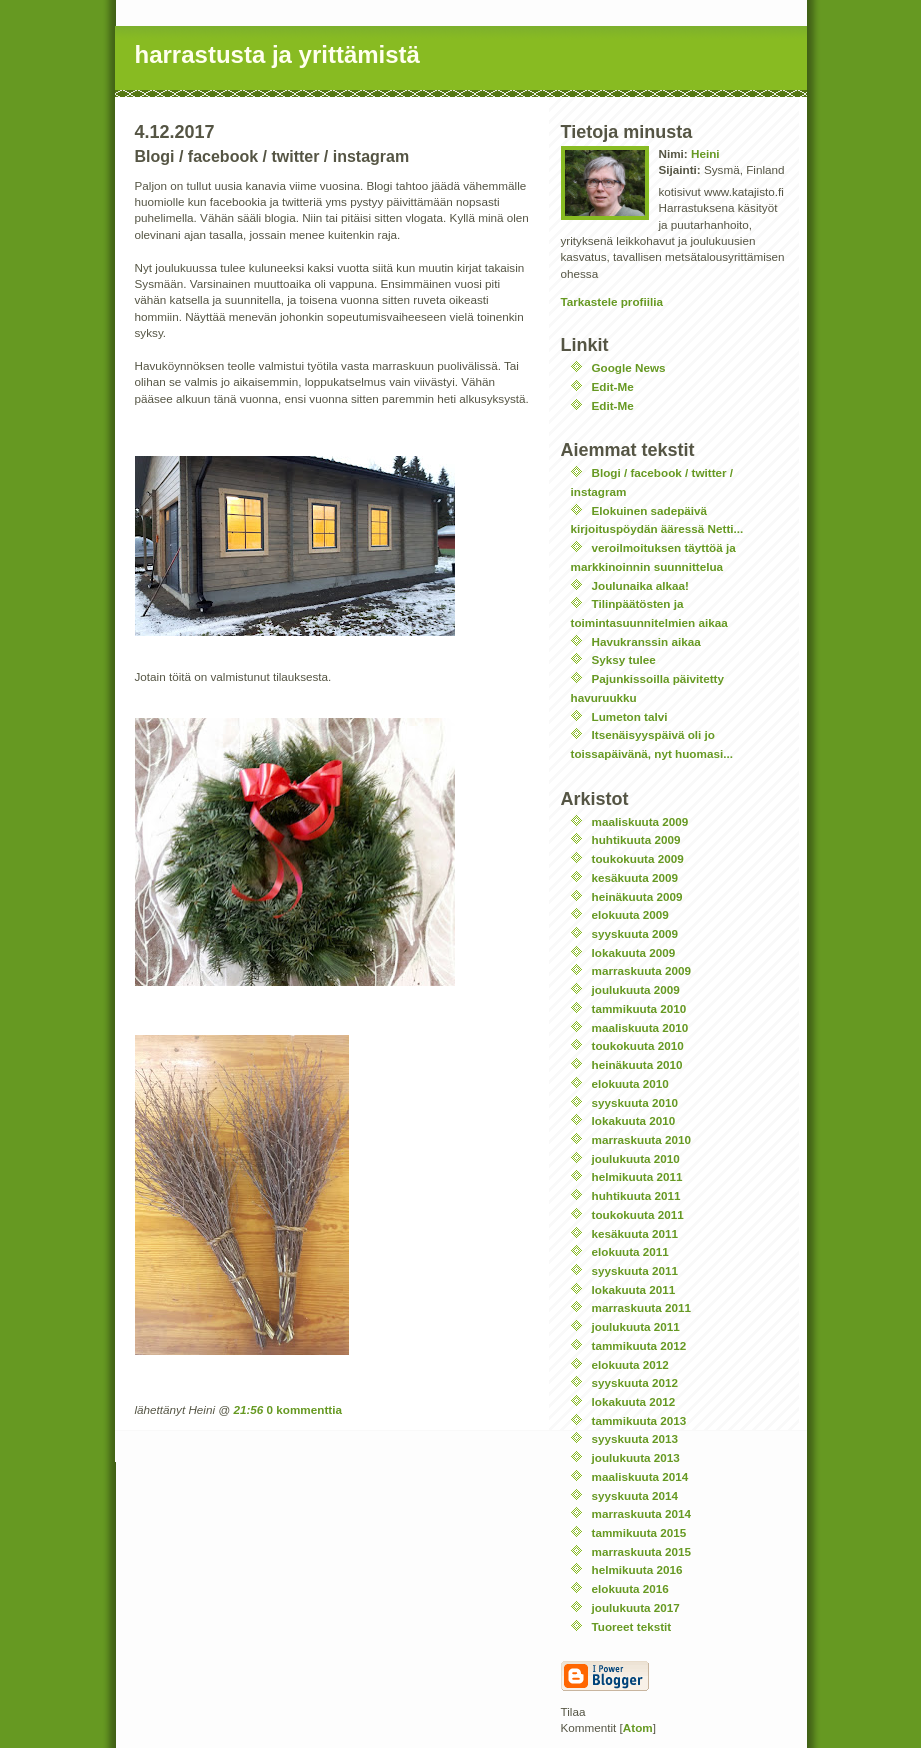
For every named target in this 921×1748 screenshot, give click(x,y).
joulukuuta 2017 (636, 1607)
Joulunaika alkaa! (640, 585)
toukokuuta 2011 (638, 1214)
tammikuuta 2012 (639, 1345)
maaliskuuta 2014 (640, 1476)
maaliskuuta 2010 (640, 1027)
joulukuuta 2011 (636, 1326)
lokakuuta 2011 (634, 1289)
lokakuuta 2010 (634, 1120)
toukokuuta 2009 (638, 858)
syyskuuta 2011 (635, 1270)
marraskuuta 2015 (641, 1551)
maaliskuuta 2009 (640, 821)
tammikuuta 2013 (639, 1420)
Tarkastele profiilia (612, 301)
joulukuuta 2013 (636, 1457)
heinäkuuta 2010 (637, 1064)
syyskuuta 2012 (635, 1382)
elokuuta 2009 (630, 914)
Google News (629, 367)
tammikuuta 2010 (639, 1008)
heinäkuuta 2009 (637, 896)
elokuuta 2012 (630, 1364)
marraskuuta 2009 (641, 970)
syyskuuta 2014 (635, 1495)
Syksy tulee (624, 659)
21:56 (248, 1409)
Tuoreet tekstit (632, 1626)
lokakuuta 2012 (634, 1401)
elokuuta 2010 (630, 1083)
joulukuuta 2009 (636, 989)
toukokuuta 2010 (638, 1045)
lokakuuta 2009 (634, 952)
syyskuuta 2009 (635, 933)
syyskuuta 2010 (635, 1102)
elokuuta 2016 (630, 1588)
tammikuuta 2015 (639, 1532)
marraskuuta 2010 (641, 1139)
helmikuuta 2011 (637, 1176)
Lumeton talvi (630, 716)
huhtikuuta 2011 (636, 1195)
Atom (638, 1727)
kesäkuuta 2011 (635, 1233)
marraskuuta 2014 (641, 1513)
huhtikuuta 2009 (636, 839)
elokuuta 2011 (630, 1251)
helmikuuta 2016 (637, 1569)
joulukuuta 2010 (636, 1158)
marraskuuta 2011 (641, 1307)
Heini (705, 153)
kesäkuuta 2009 (635, 877)
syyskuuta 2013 (635, 1438)
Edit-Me (613, 386)
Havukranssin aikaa (646, 641)
